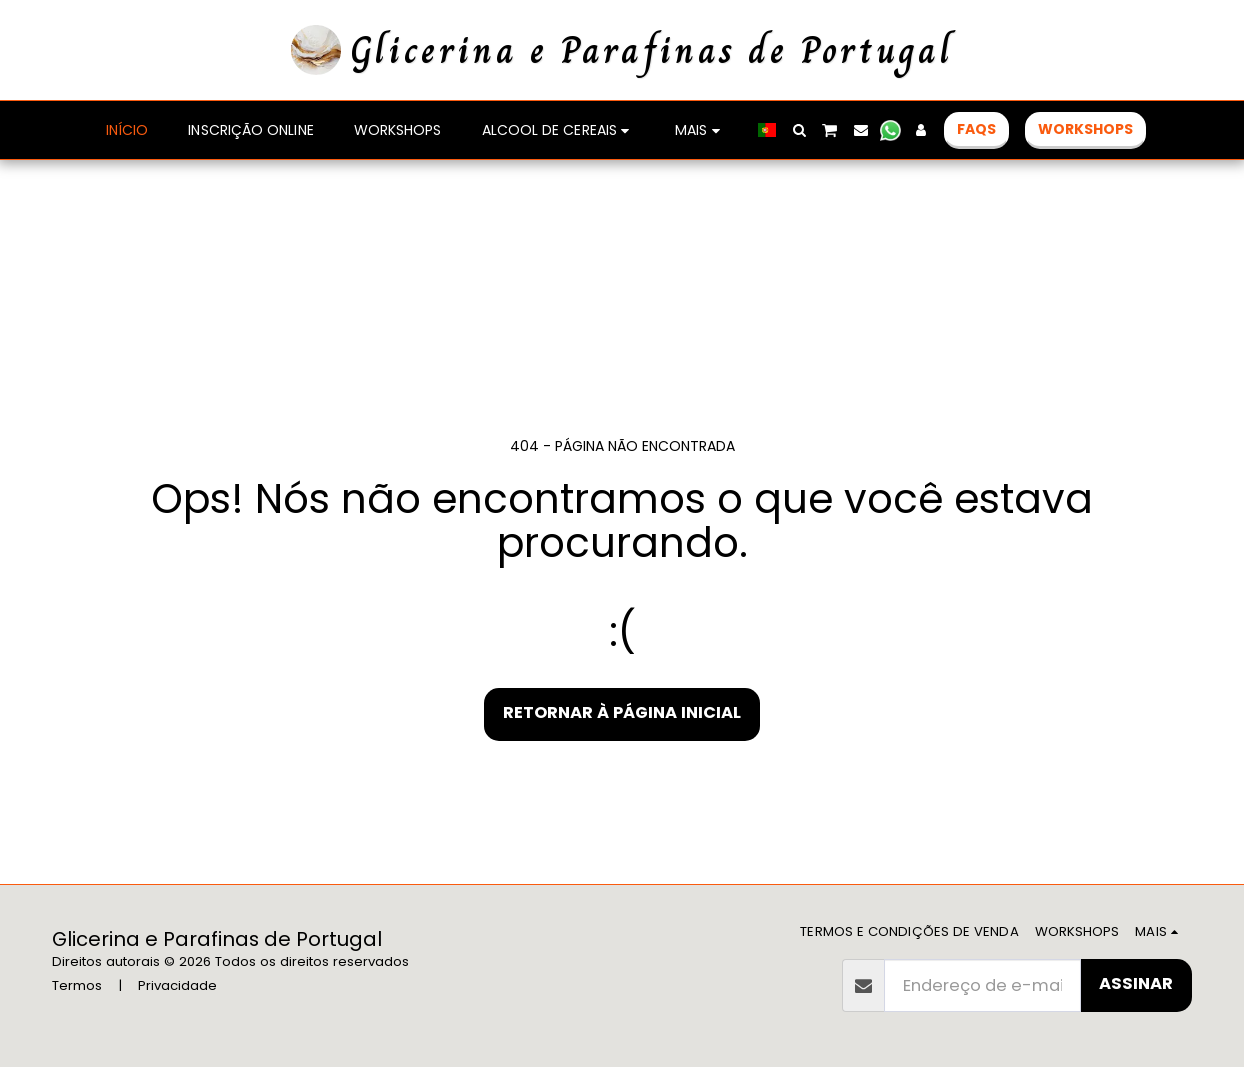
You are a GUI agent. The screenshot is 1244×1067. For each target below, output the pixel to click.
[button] (872, 130)
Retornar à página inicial (622, 712)
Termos (77, 985)
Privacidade (177, 985)
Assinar (1136, 983)
